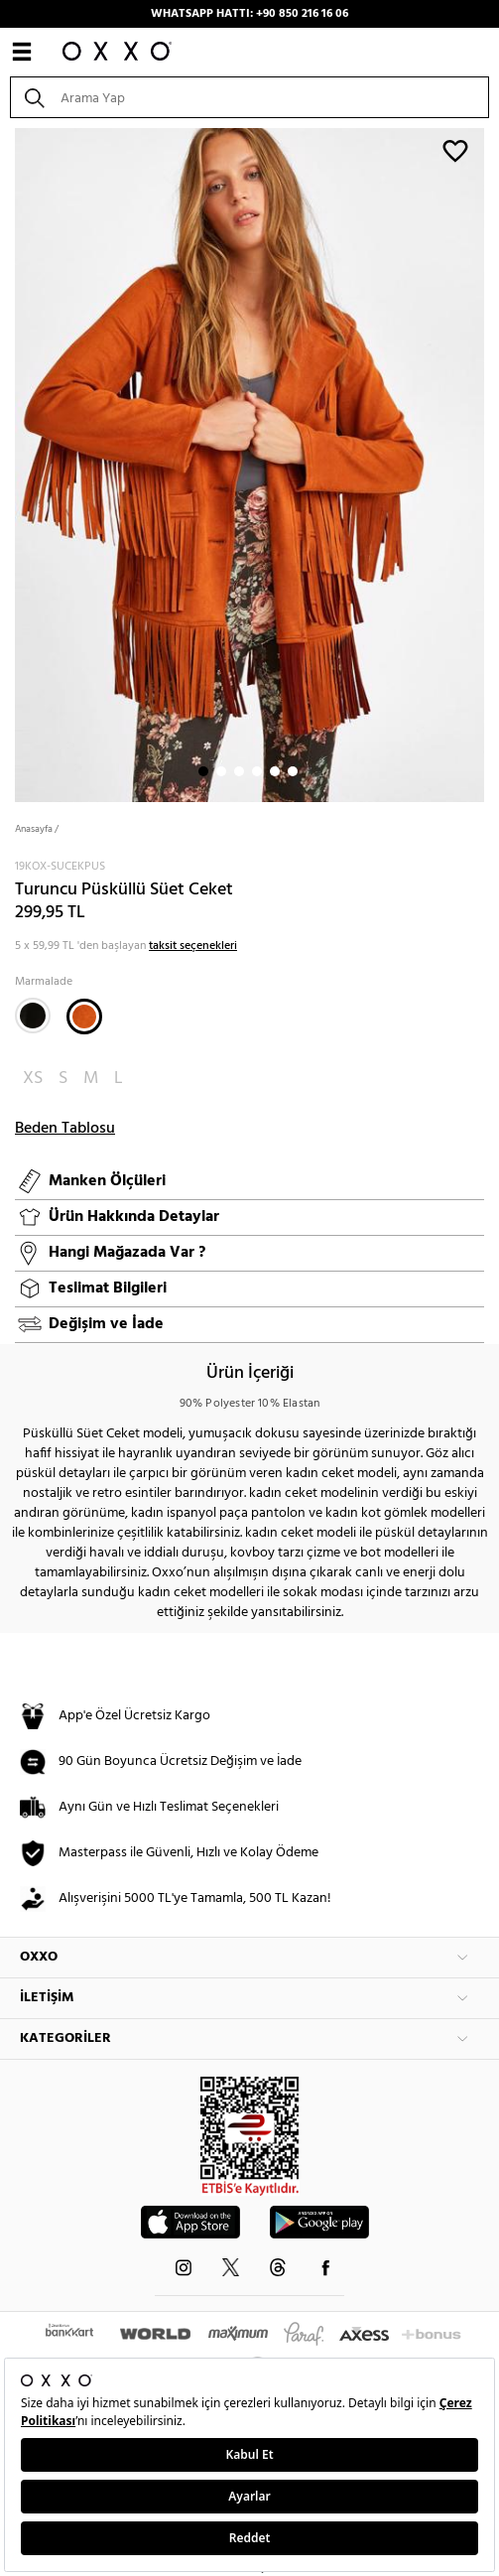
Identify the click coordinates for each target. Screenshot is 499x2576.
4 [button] (257, 771)
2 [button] (221, 771)
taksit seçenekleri (193, 946)
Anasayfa (34, 829)
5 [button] (275, 771)
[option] (249, 463)
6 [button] (293, 771)
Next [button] (10, 463)
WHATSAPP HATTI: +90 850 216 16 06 (249, 14)
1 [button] (203, 771)
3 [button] (239, 771)
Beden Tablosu (65, 1129)
